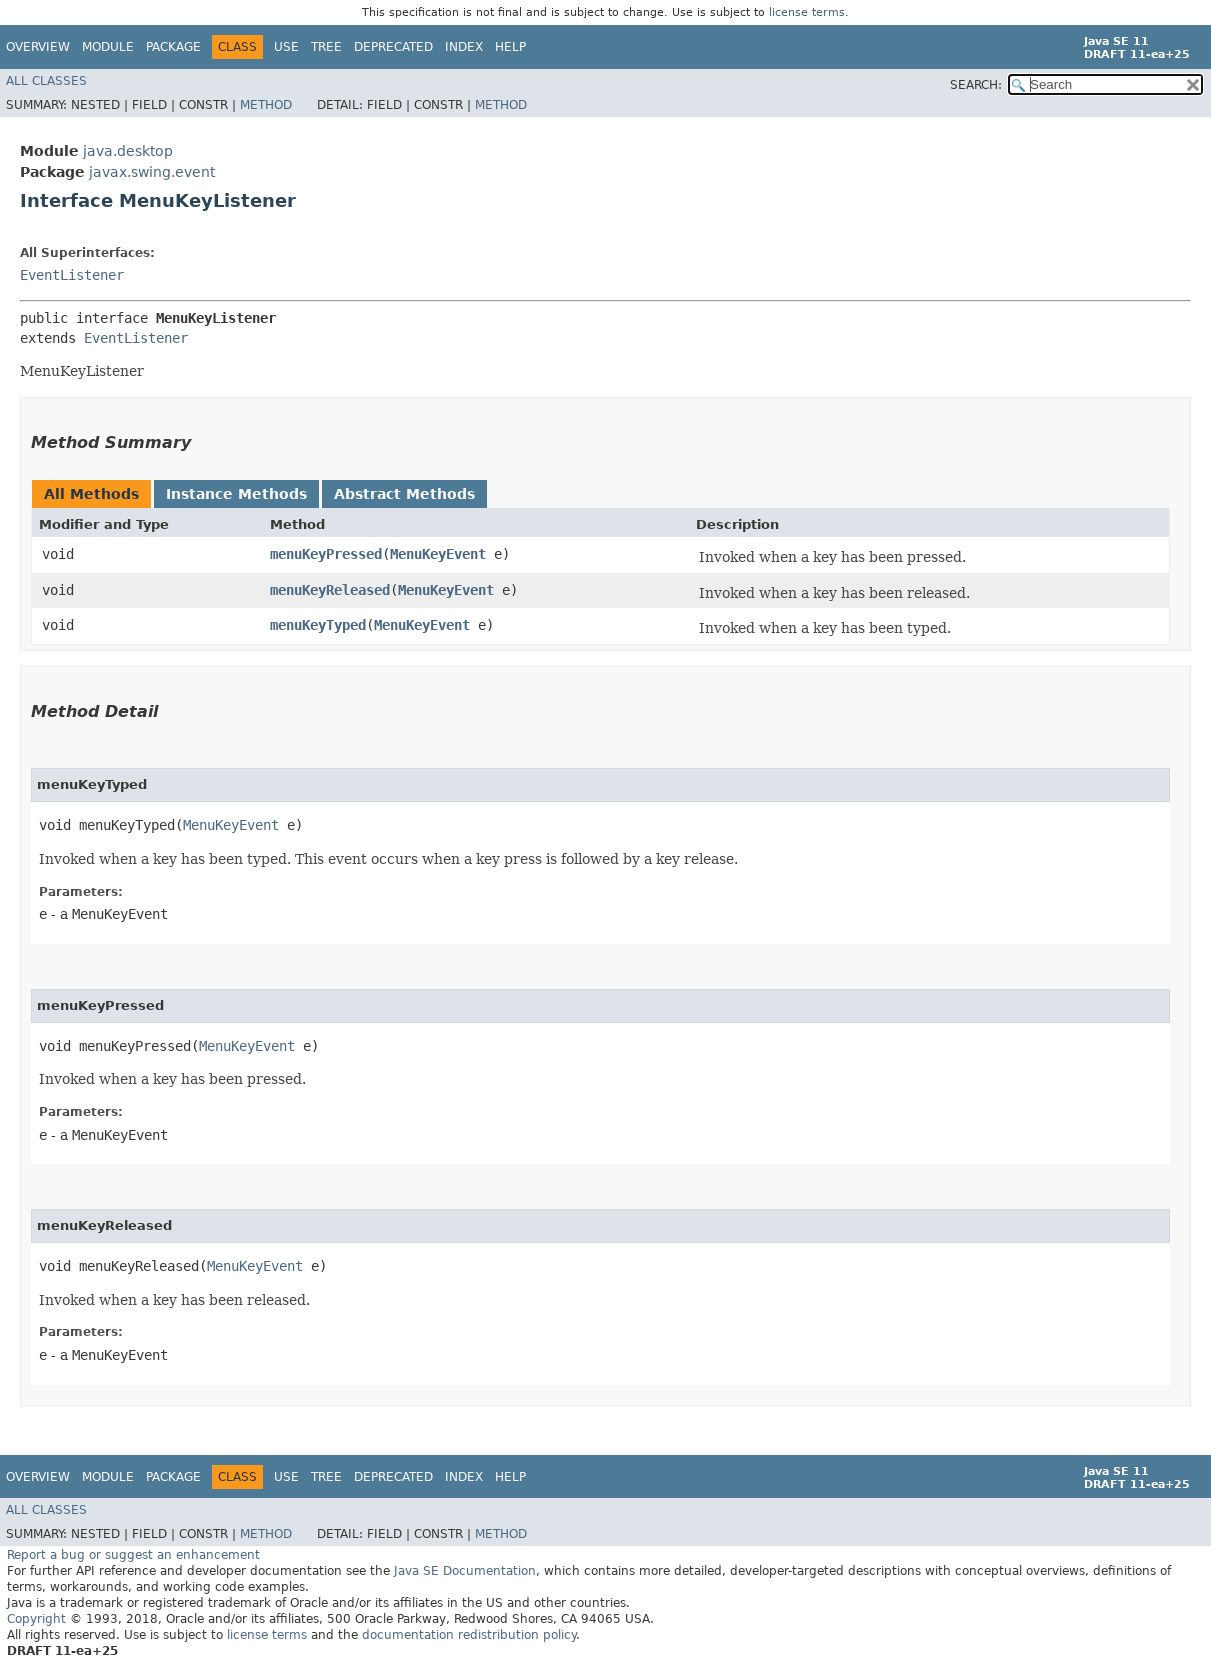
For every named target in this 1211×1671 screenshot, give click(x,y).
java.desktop (128, 151)
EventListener (72, 275)
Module (108, 47)
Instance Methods (236, 494)
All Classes (46, 81)
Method (266, 105)
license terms (807, 12)
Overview (38, 47)
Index (464, 47)
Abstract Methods (404, 494)
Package (173, 47)
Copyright (36, 1619)
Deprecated (393, 47)
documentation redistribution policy (469, 1635)
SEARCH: (976, 85)
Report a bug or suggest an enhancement (133, 1555)
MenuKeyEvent (438, 554)
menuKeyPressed (326, 554)
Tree (326, 47)
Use (286, 47)
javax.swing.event (152, 172)
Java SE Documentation (465, 1571)
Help (510, 47)
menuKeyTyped (318, 625)
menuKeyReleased (330, 590)
